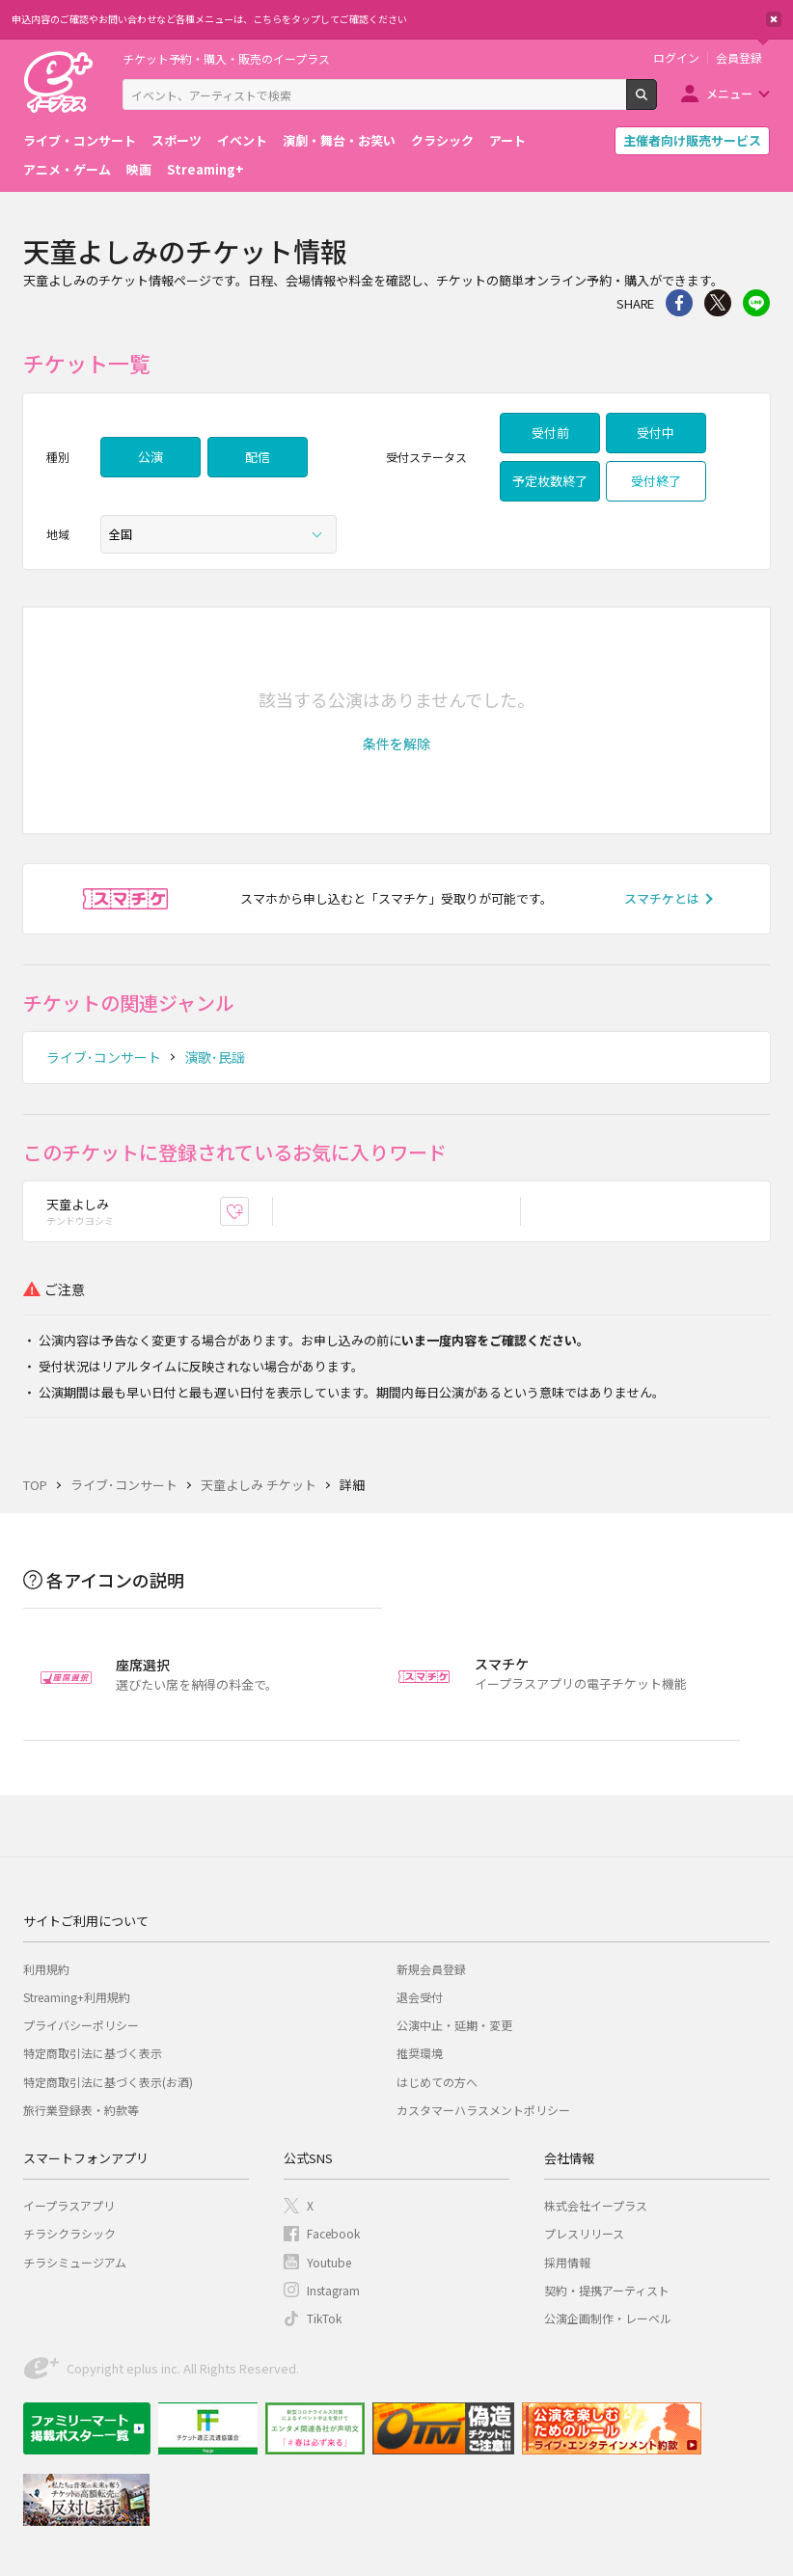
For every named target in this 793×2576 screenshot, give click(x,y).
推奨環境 (419, 2053)
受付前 (550, 432)
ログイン (676, 58)
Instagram (333, 2290)
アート (507, 140)
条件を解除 (396, 743)
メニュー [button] (729, 93)
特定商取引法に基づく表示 (92, 2053)
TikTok (324, 2318)
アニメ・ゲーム (67, 169)
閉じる (773, 19)
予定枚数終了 (550, 481)
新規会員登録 (431, 1969)
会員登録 (739, 58)
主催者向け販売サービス (692, 140)
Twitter (717, 302)
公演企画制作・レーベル (607, 2318)
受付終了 (656, 481)
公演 (150, 456)
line (756, 302)
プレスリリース (584, 2233)
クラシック (442, 140)
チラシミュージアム (74, 2262)
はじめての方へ (437, 2082)
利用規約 (46, 1969)
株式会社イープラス (595, 2205)
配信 (257, 456)
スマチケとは (661, 898)
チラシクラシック (69, 2233)
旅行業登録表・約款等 (81, 2109)
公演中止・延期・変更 (454, 2025)
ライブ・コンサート (79, 140)
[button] (396, 743)
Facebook (333, 2233)
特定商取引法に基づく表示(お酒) (108, 2082)
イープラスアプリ (69, 2205)
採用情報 (567, 2262)
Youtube (329, 2262)
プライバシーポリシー (81, 2025)
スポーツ (176, 140)
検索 (656, 102)
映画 (138, 169)
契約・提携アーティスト (607, 2290)
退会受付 (419, 1997)
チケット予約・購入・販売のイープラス (226, 58)
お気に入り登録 (248, 1211)
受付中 (655, 432)
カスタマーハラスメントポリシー (483, 2109)
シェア (679, 302)
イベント (242, 140)
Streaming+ (205, 169)
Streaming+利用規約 (76, 1997)
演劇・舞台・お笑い (339, 140)
